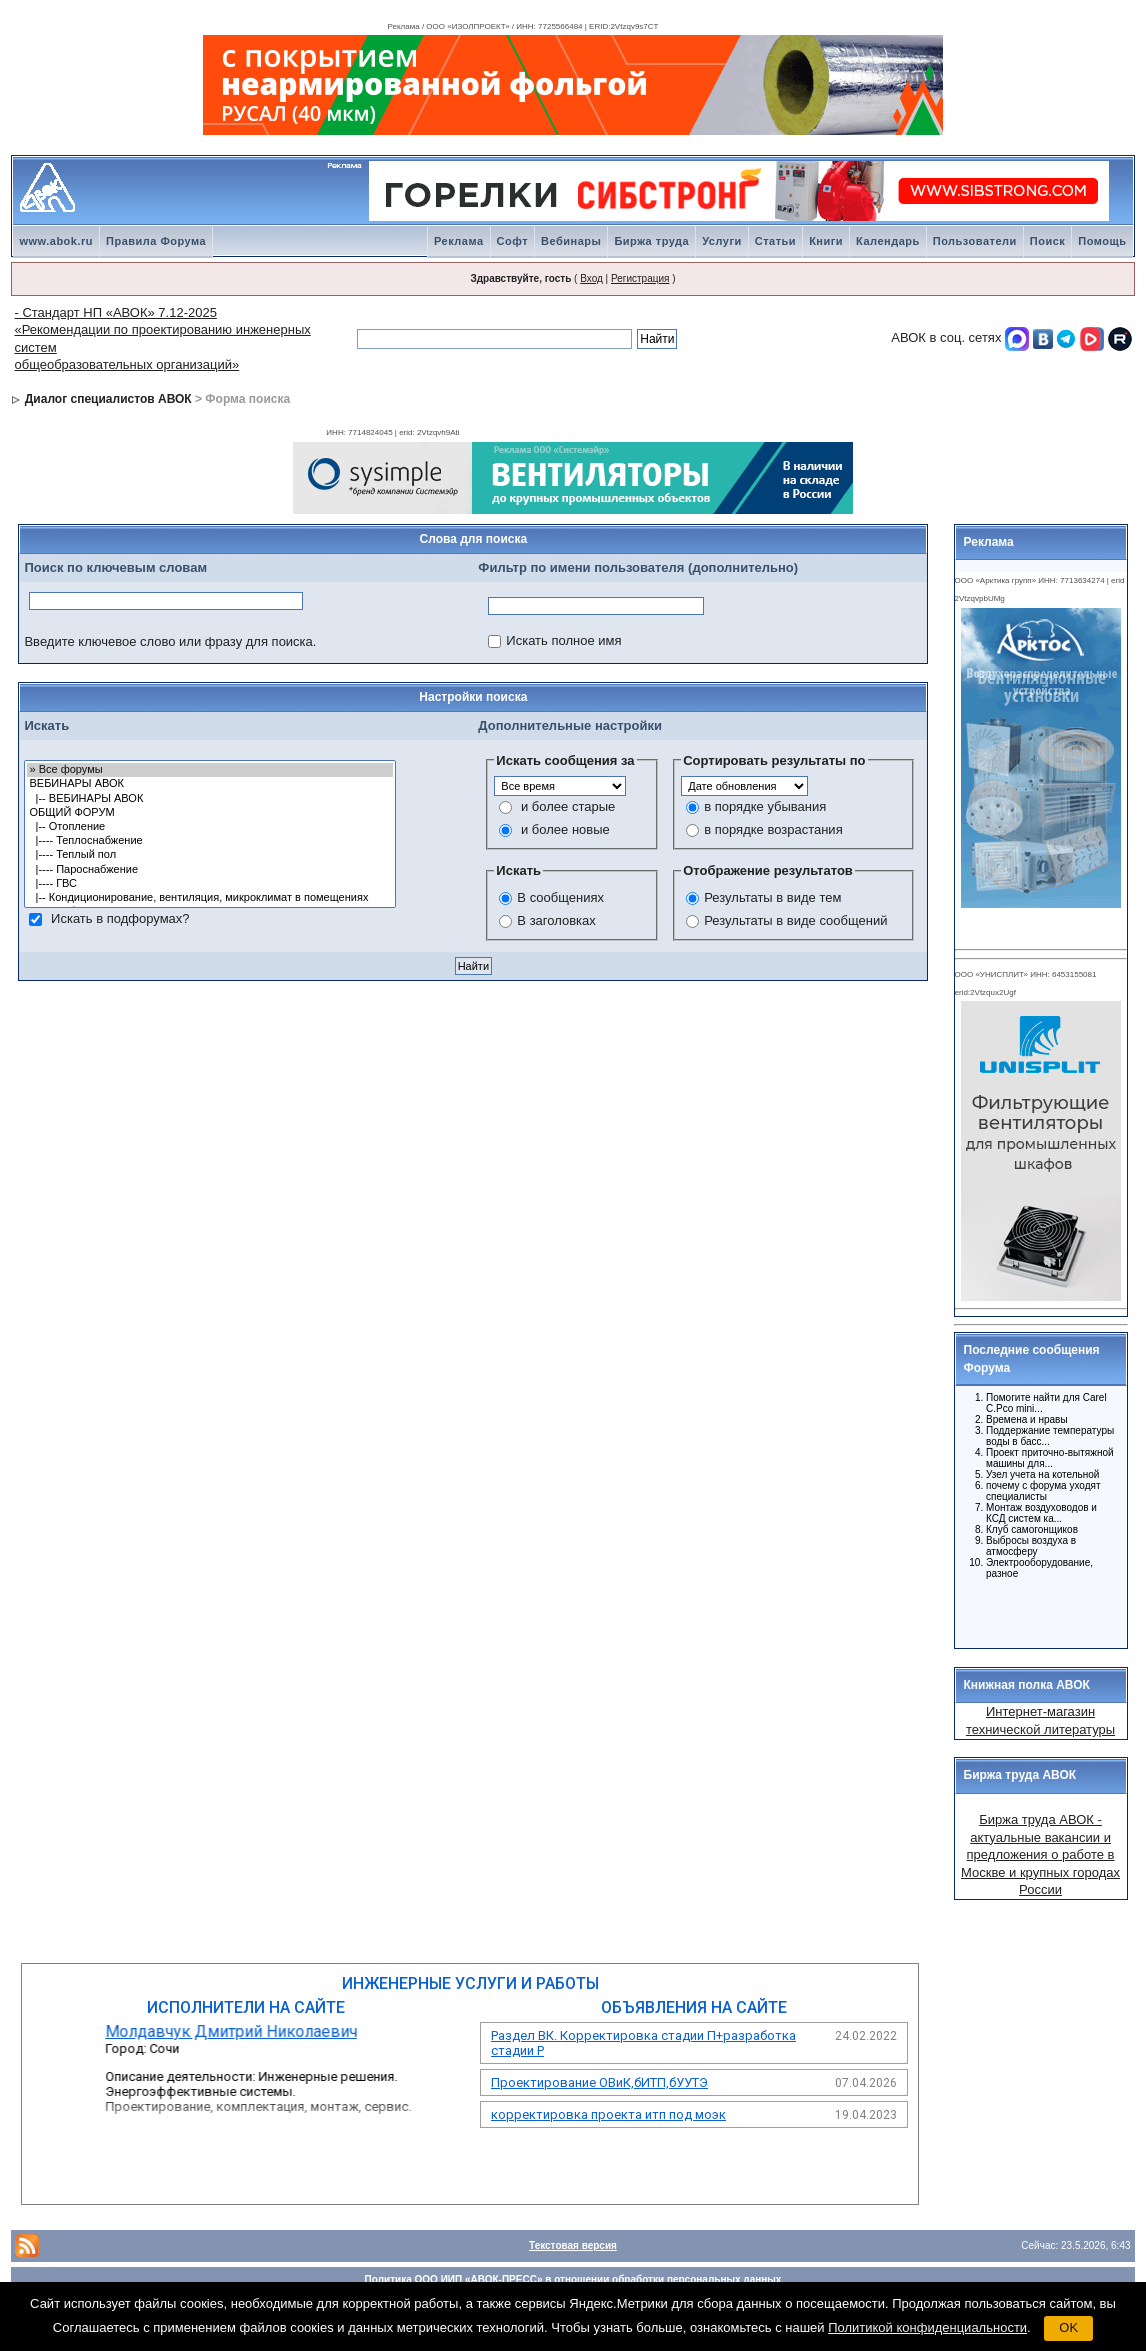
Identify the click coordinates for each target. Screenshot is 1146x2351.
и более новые (565, 829)
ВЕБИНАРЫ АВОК (209, 784)
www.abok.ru (56, 241)
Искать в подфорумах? (120, 918)
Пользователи (975, 241)
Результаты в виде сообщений (795, 920)
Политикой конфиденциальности (927, 2327)
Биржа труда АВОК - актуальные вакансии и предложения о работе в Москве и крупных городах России (1040, 1854)
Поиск (1048, 241)
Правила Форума (156, 241)
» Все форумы (209, 770)
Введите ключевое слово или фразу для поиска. (170, 641)
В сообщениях (560, 897)
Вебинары (571, 241)
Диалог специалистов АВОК (108, 399)
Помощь (1102, 241)
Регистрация (640, 278)
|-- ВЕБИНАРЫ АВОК (209, 799)
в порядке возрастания (773, 829)
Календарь (888, 241)
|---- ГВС (209, 884)
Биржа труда (651, 241)
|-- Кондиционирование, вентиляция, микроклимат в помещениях (209, 898)
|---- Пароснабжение (209, 870)
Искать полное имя (563, 640)
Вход (591, 278)
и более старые (568, 806)
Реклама (459, 241)
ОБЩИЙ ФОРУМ (209, 813)
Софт (513, 241)
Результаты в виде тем (772, 897)
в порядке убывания (765, 806)
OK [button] (1068, 2327)
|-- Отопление (209, 827)
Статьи (775, 241)
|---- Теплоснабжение (209, 841)
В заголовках (556, 920)
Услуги (722, 241)
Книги (826, 241)
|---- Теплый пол (209, 855)
